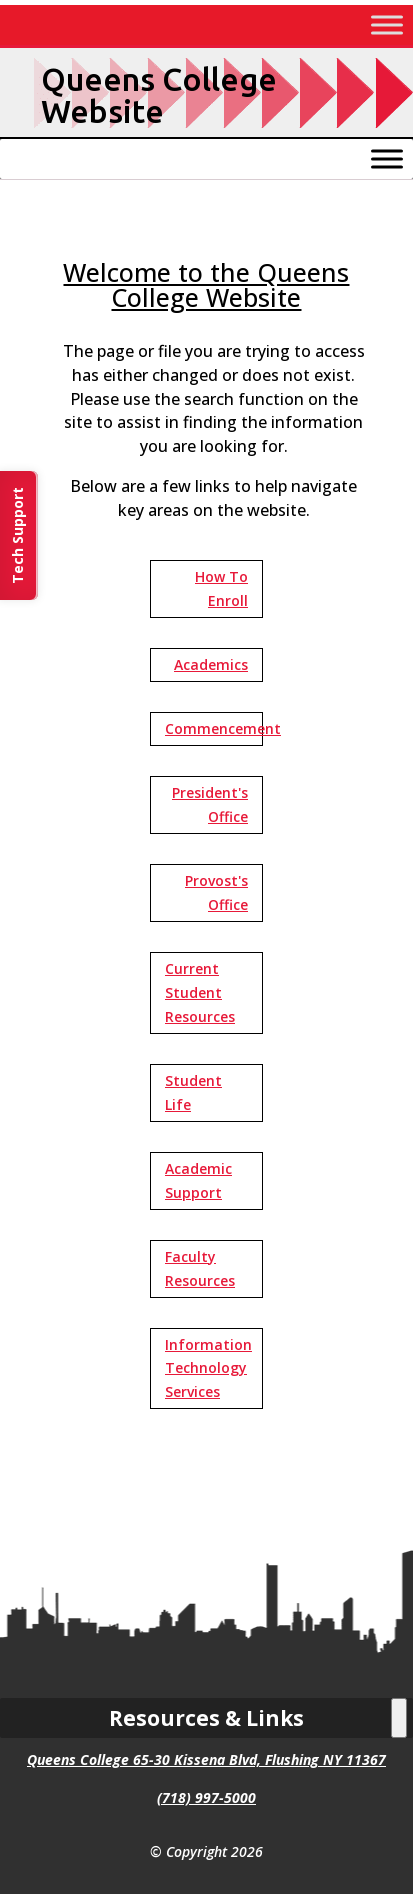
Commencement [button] (214, 728)
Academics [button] (211, 664)
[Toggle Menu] (387, 24)
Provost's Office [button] (216, 892)
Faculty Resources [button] (200, 1268)
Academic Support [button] (198, 1180)
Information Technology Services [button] (208, 1368)
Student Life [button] (193, 1092)
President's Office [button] (210, 804)
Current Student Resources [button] (200, 992)
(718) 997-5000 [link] (206, 1797)
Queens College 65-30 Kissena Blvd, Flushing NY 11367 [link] (206, 1759)
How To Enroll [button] (221, 588)
